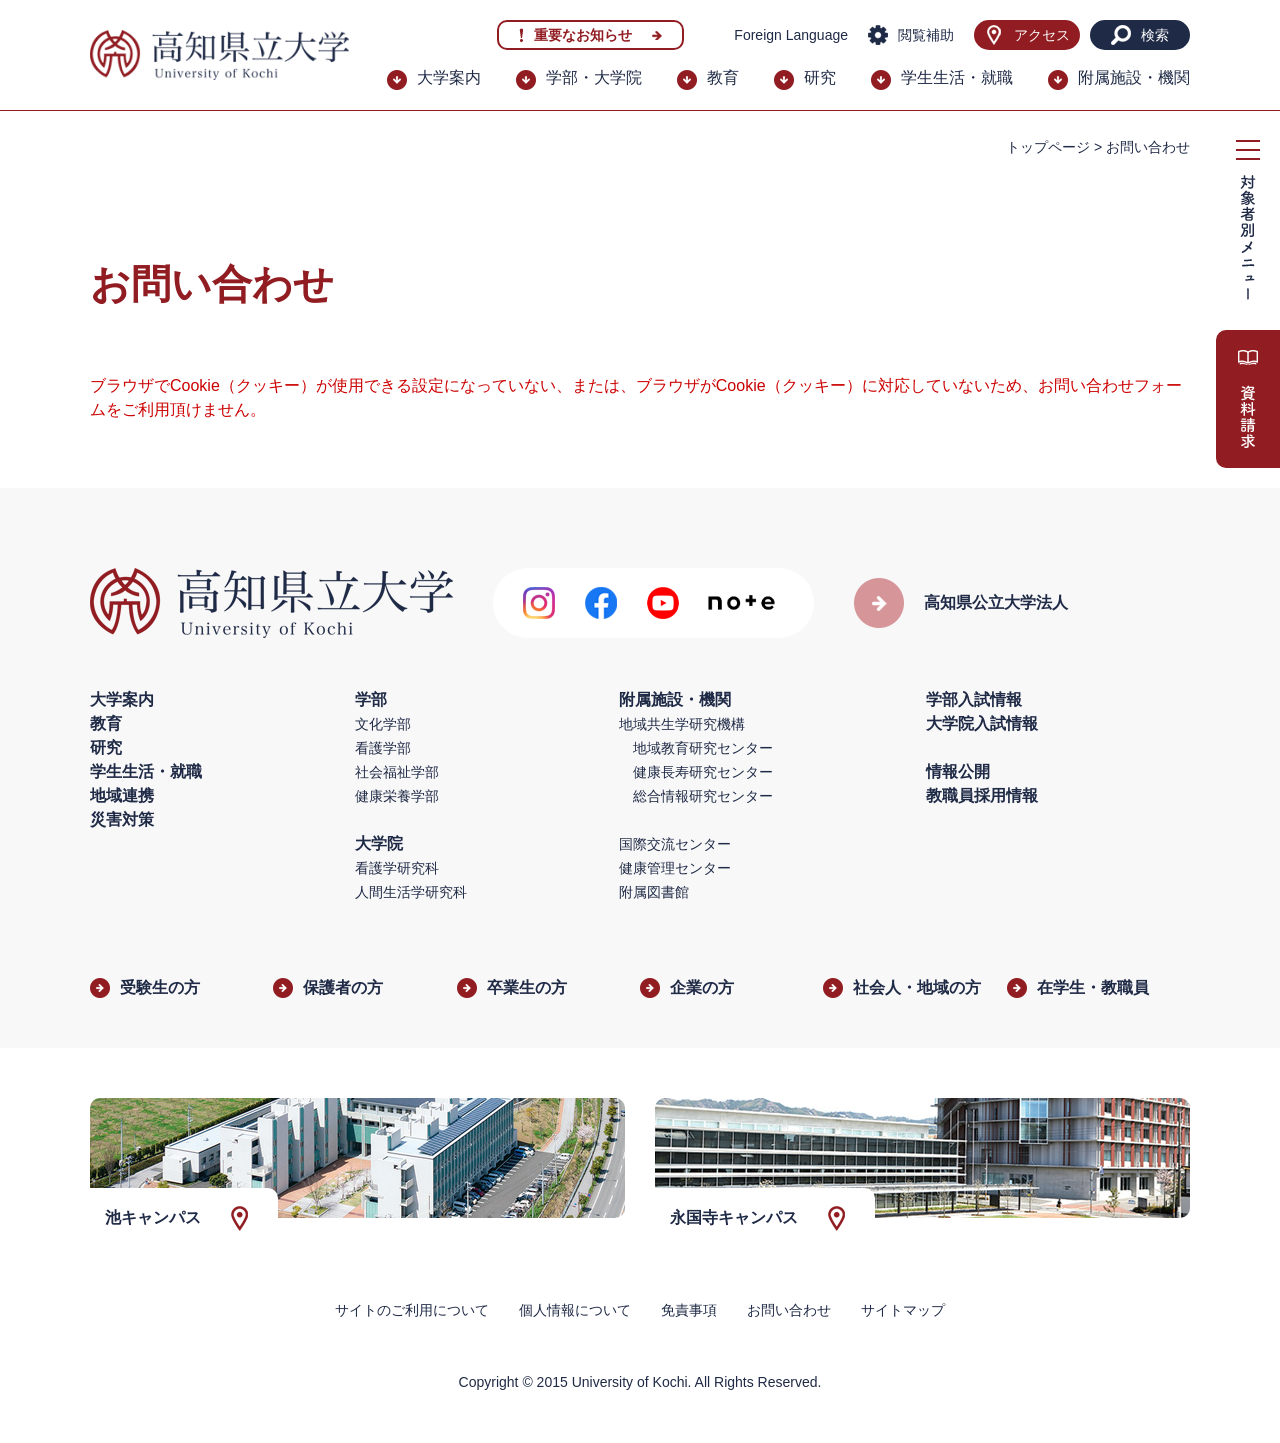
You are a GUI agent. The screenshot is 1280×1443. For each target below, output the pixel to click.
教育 (723, 77)
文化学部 (383, 724)
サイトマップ (903, 1310)
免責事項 (689, 1310)
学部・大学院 (594, 77)
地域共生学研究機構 (682, 724)
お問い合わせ (789, 1310)
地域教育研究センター (703, 748)
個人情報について (575, 1310)
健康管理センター (675, 868)
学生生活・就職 (957, 77)
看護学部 (383, 748)
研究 (820, 77)
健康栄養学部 (397, 796)
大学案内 (449, 77)
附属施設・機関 (1134, 77)
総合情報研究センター (703, 796)
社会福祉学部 (397, 772)
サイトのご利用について (412, 1310)
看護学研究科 (397, 868)
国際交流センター (675, 844)
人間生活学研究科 (411, 892)
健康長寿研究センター (703, 772)
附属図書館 (654, 892)
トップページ (1048, 147)
